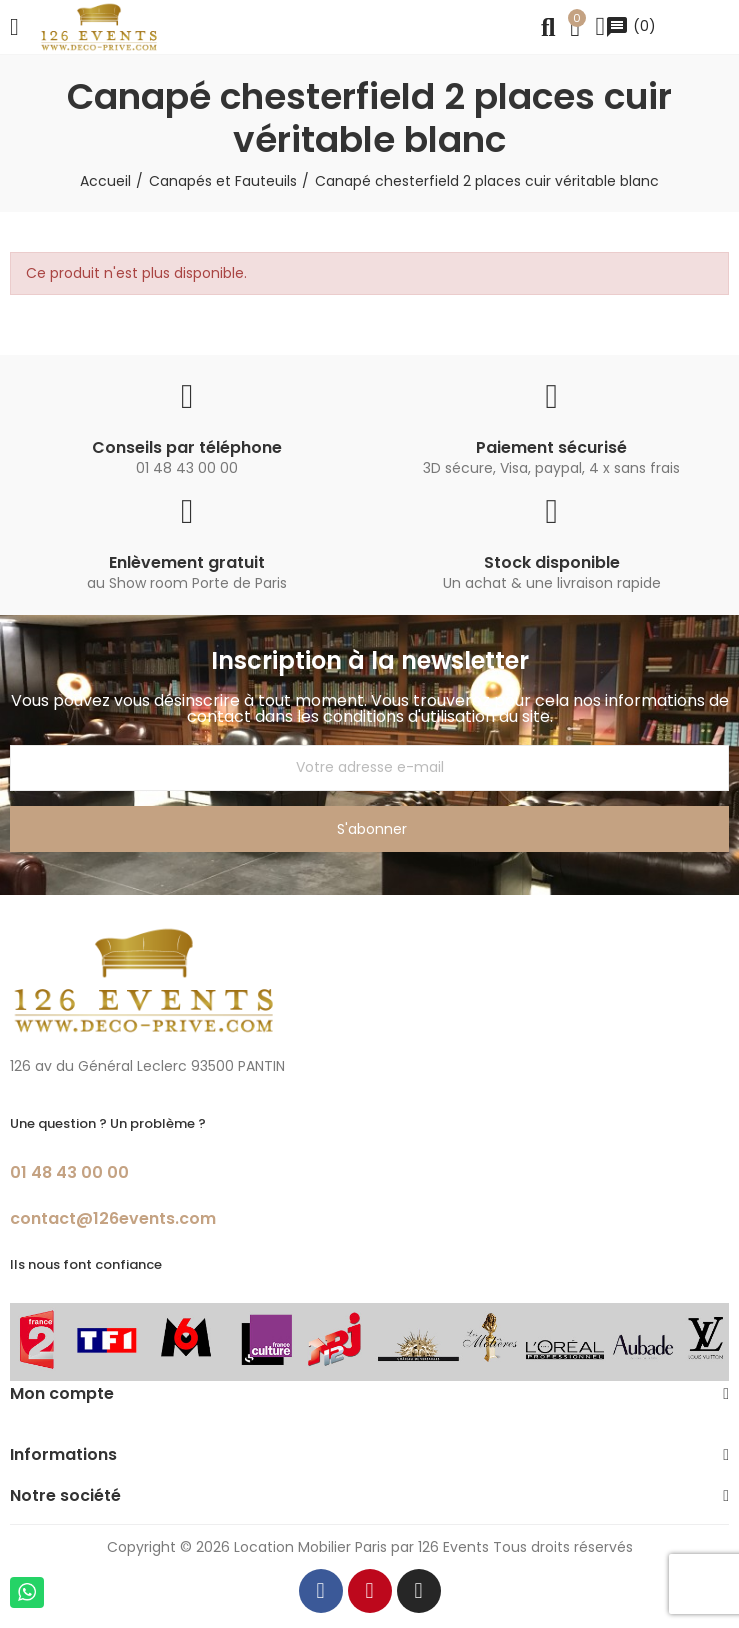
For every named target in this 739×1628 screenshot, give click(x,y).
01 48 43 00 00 (69, 1172)
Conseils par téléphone (187, 447)
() (630, 26)
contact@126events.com (113, 1218)
